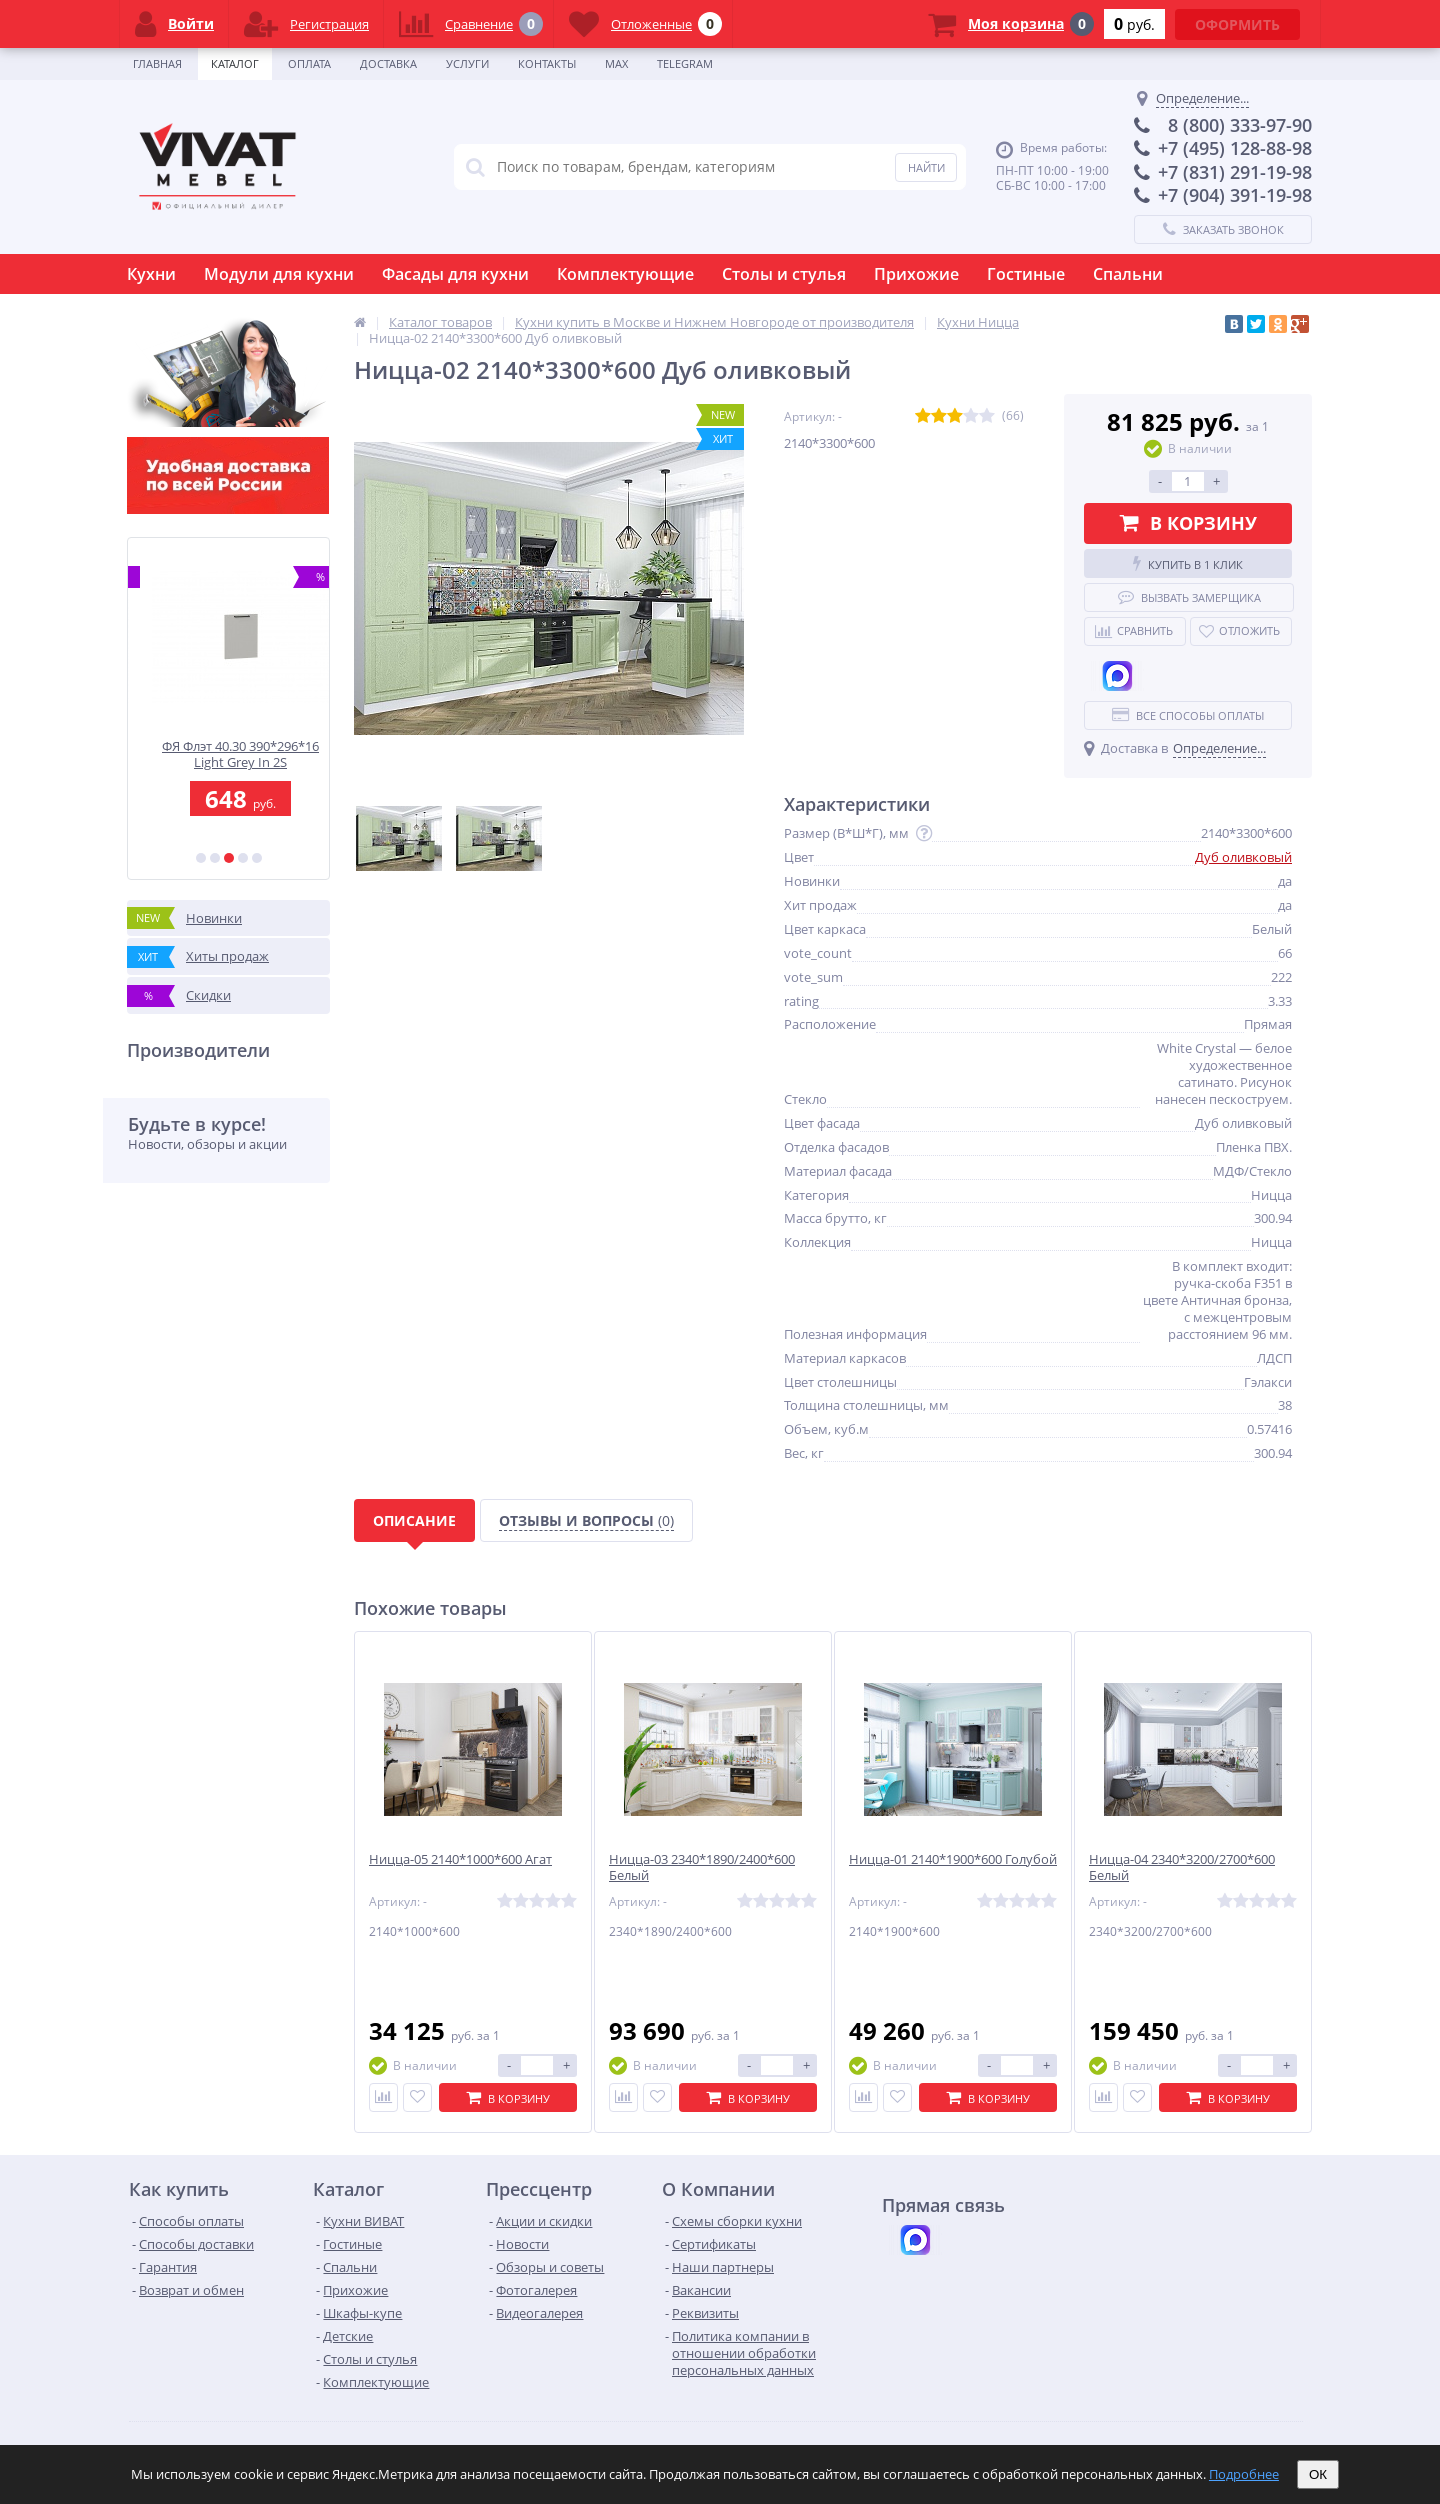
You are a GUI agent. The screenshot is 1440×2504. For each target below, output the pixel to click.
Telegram (685, 63)
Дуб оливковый (1243, 857)
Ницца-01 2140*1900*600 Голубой (953, 1859)
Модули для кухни (279, 274)
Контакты (547, 63)
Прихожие (916, 274)
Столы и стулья (784, 274)
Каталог (235, 63)
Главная (157, 63)
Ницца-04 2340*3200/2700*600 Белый (1182, 1868)
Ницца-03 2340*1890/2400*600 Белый (702, 1868)
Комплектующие (625, 274)
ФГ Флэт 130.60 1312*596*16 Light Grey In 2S (229, 754)
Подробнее (1244, 2474)
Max (616, 63)
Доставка (388, 63)
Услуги (467, 63)
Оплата (309, 63)
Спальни (1128, 274)
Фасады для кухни (455, 274)
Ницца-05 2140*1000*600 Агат (460, 1859)
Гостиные (1026, 274)
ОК (1318, 2474)
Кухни (151, 274)
